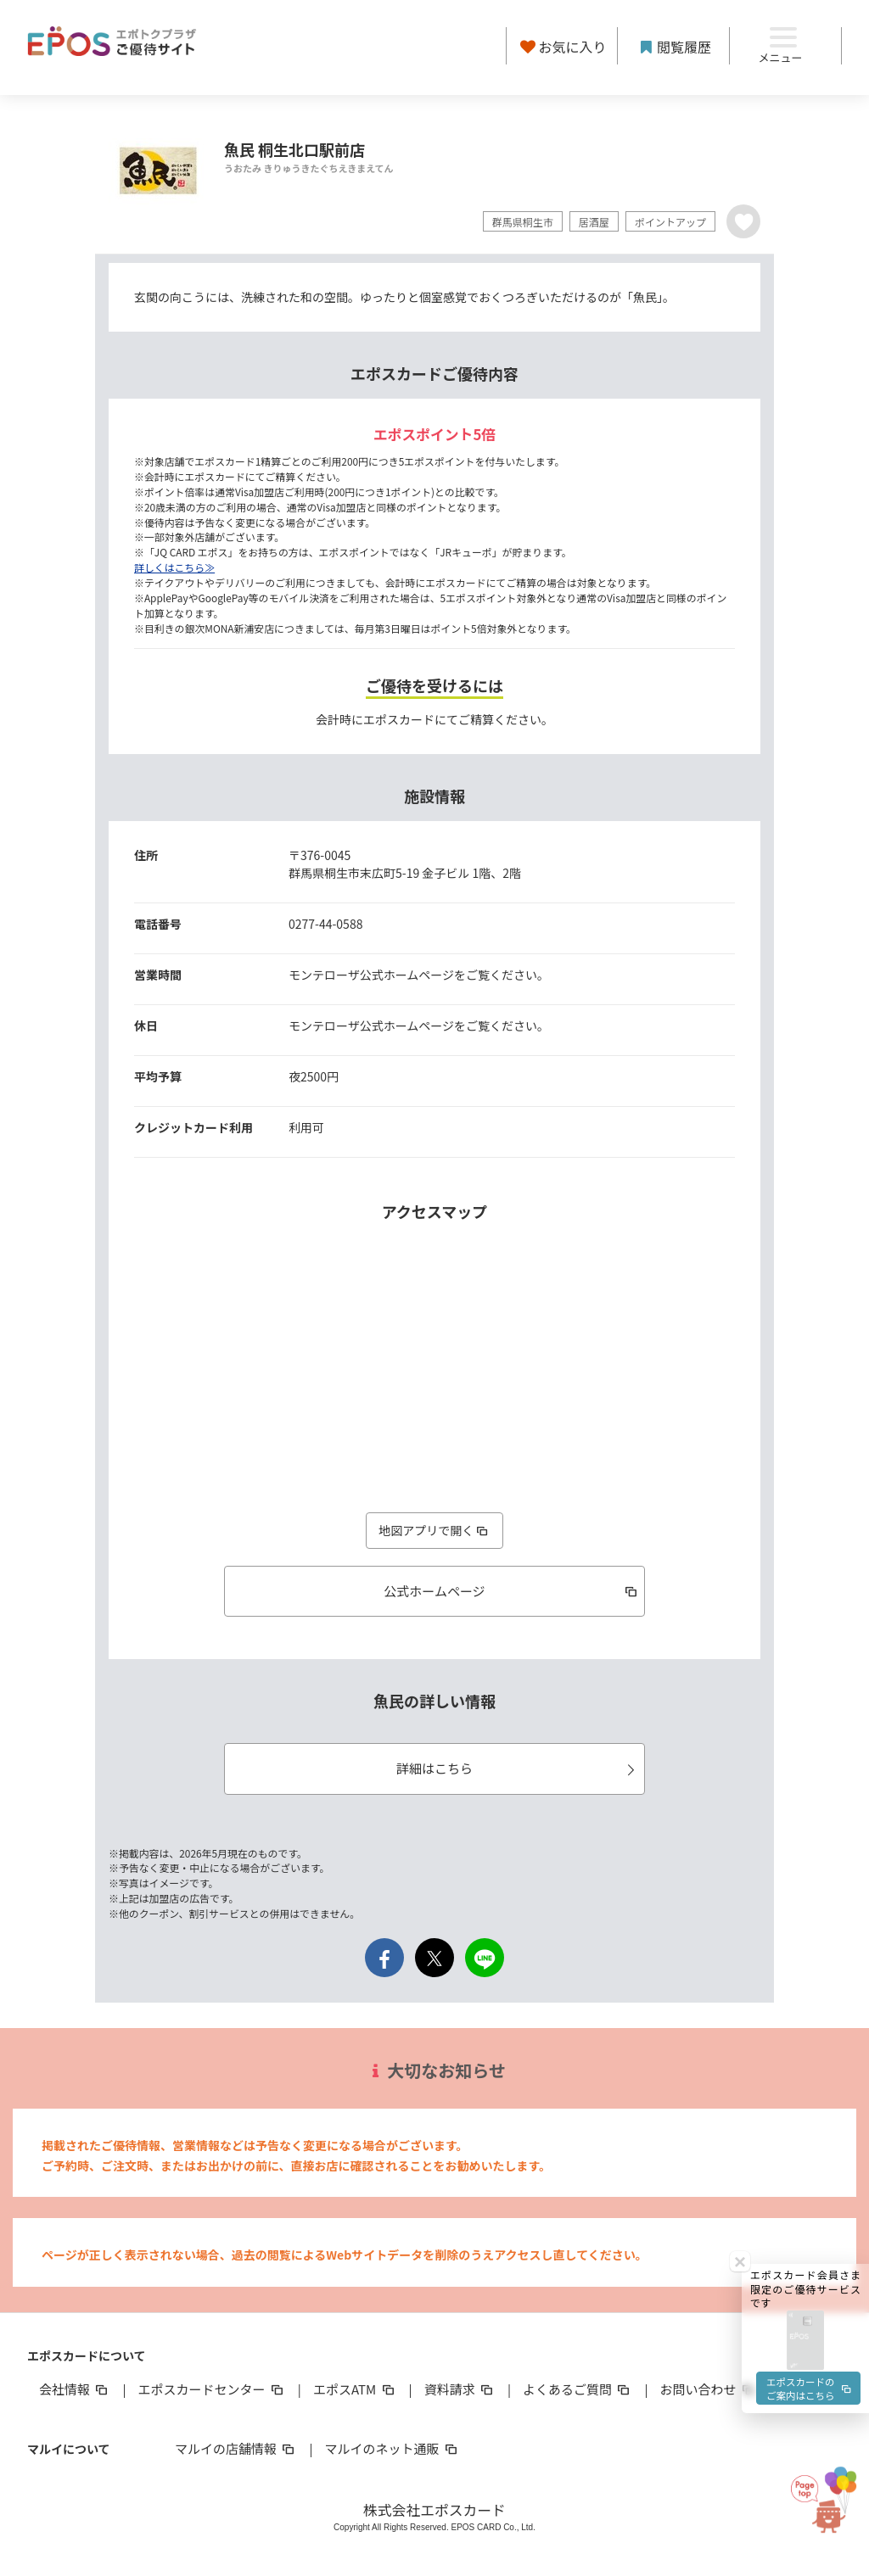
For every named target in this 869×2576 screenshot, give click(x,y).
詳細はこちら (518, 1768)
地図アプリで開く (434, 1530)
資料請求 (460, 2389)
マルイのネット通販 (391, 2448)
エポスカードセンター (211, 2389)
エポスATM (355, 2389)
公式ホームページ (511, 1591)
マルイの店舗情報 (236, 2448)
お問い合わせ (708, 2389)
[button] (805, 1978)
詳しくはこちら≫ (174, 567)
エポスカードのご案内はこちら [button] (808, 2031)
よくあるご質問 (577, 2389)
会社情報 (74, 2389)
